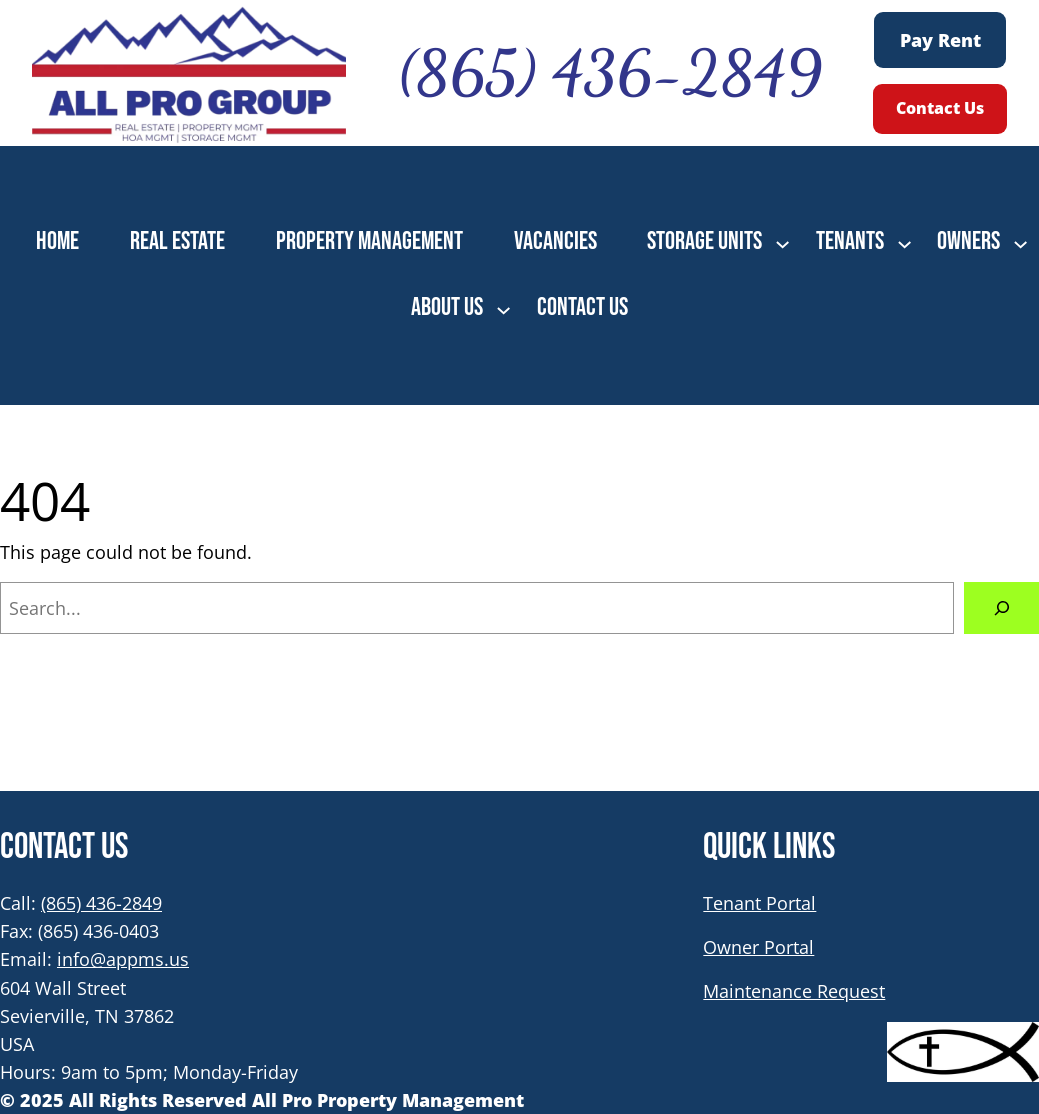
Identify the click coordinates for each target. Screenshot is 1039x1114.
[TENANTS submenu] (904, 242)
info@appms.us (123, 959)
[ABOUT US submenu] (503, 308)
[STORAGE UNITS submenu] (782, 242)
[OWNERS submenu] (1020, 242)
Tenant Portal (759, 903)
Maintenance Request (794, 991)
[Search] (1001, 608)
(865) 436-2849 (101, 903)
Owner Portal (758, 947)
